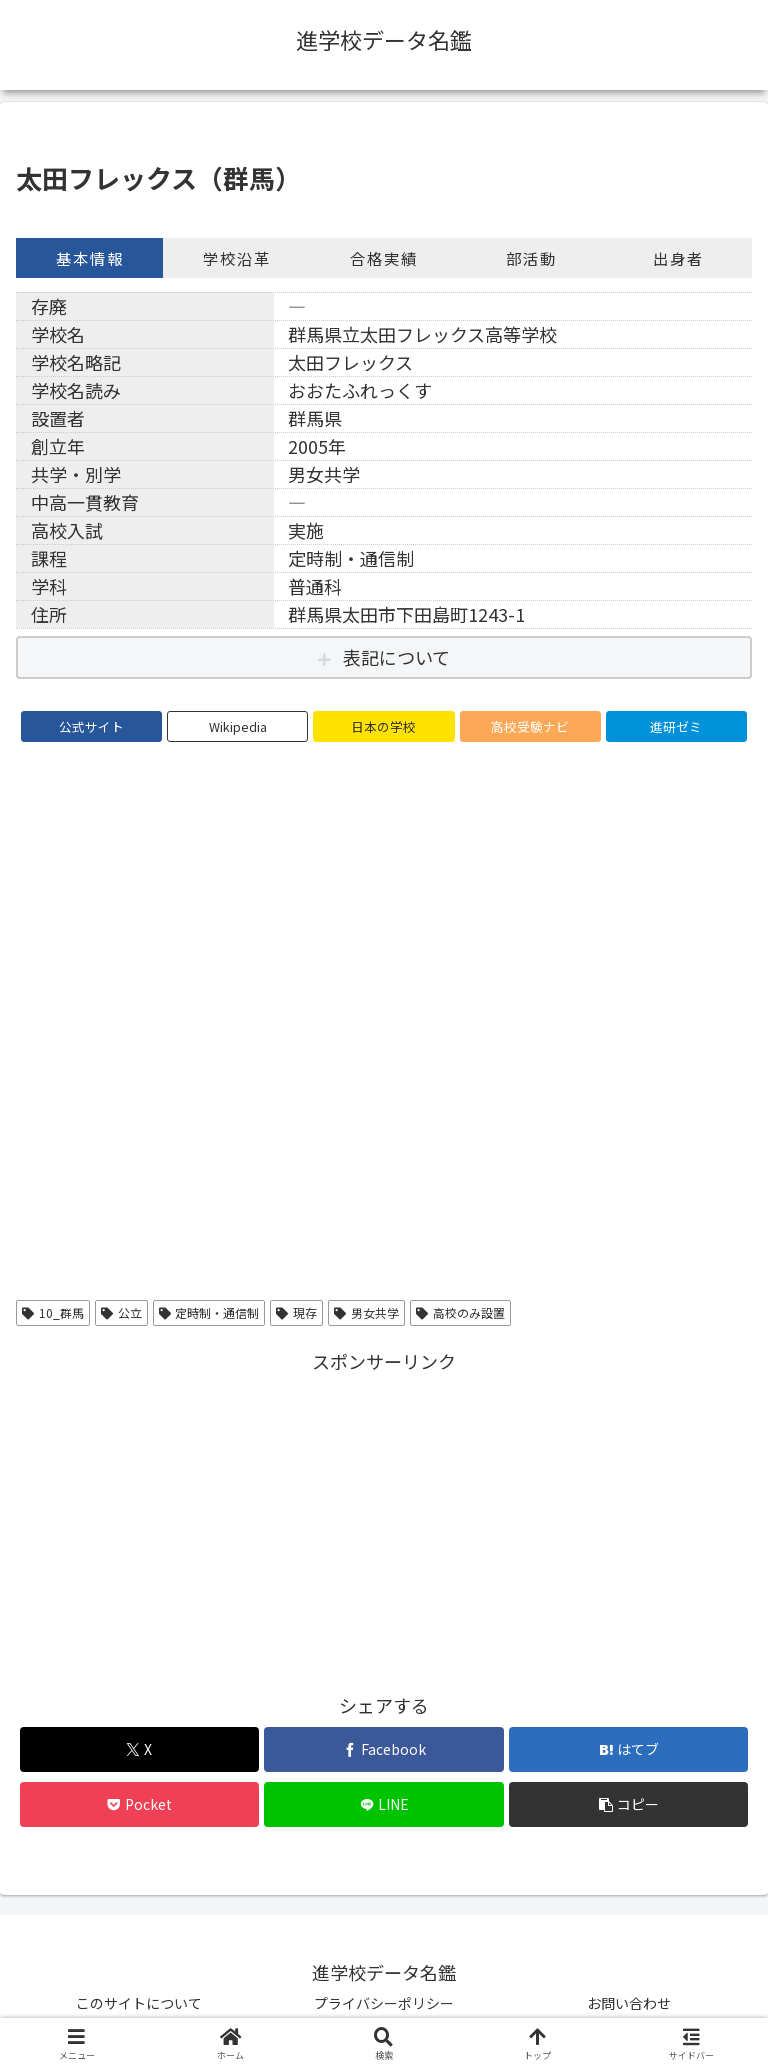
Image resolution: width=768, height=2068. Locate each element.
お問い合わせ (629, 2003)
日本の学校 (383, 726)
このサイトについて (139, 2003)
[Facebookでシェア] (383, 1749)
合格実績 (384, 258)
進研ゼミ (676, 726)
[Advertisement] (384, 1517)
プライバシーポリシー (384, 2003)
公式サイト (91, 726)
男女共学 (366, 1312)
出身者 (678, 258)
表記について (396, 657)
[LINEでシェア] (383, 1804)
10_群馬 (53, 1312)
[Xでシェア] (139, 1749)
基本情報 (90, 258)
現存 (296, 1312)
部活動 (531, 258)
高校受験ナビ (530, 726)
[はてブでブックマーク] (628, 1749)
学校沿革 (237, 258)
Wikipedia (238, 726)
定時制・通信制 (209, 1312)
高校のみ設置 (460, 1312)
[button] (628, 1804)
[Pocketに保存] (139, 1804)
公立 (121, 1312)
